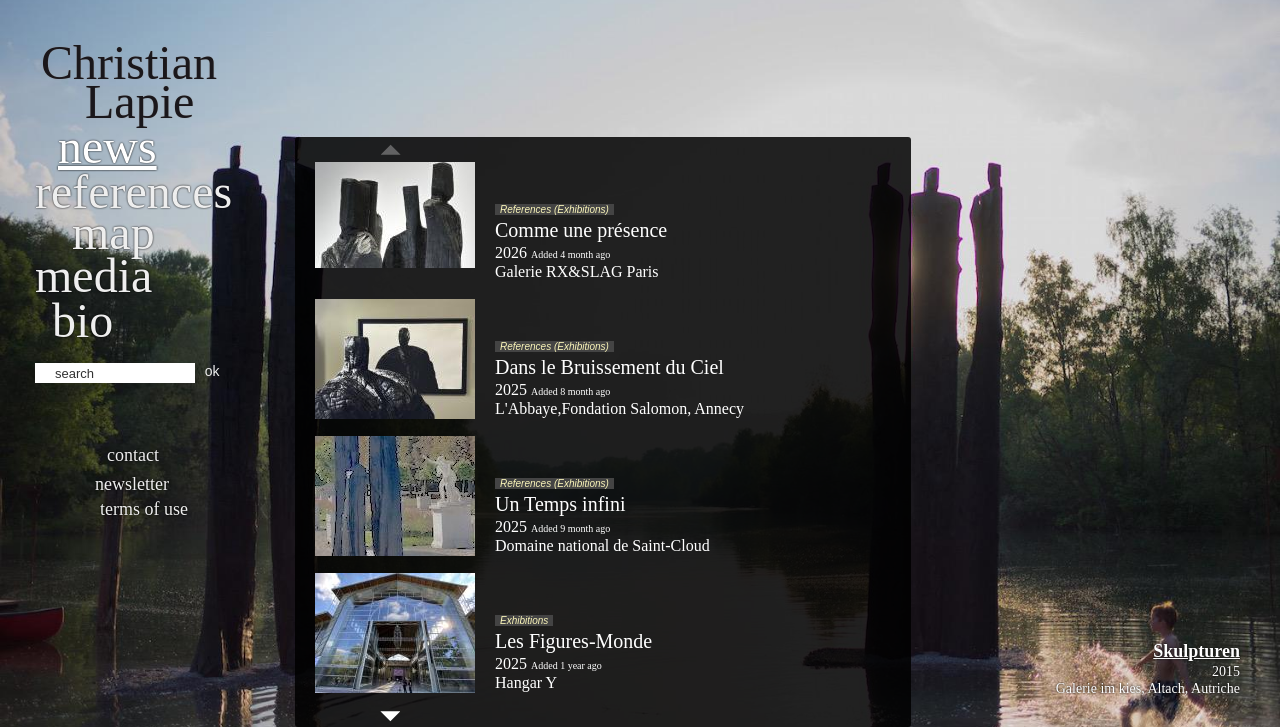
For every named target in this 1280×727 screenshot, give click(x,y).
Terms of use (144, 509)
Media (93, 275)
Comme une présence (581, 230)
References (133, 191)
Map (113, 232)
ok (212, 371)
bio (82, 320)
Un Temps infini (560, 504)
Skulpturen (1196, 651)
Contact (133, 455)
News (107, 146)
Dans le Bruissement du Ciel (609, 367)
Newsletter (132, 484)
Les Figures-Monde (573, 641)
